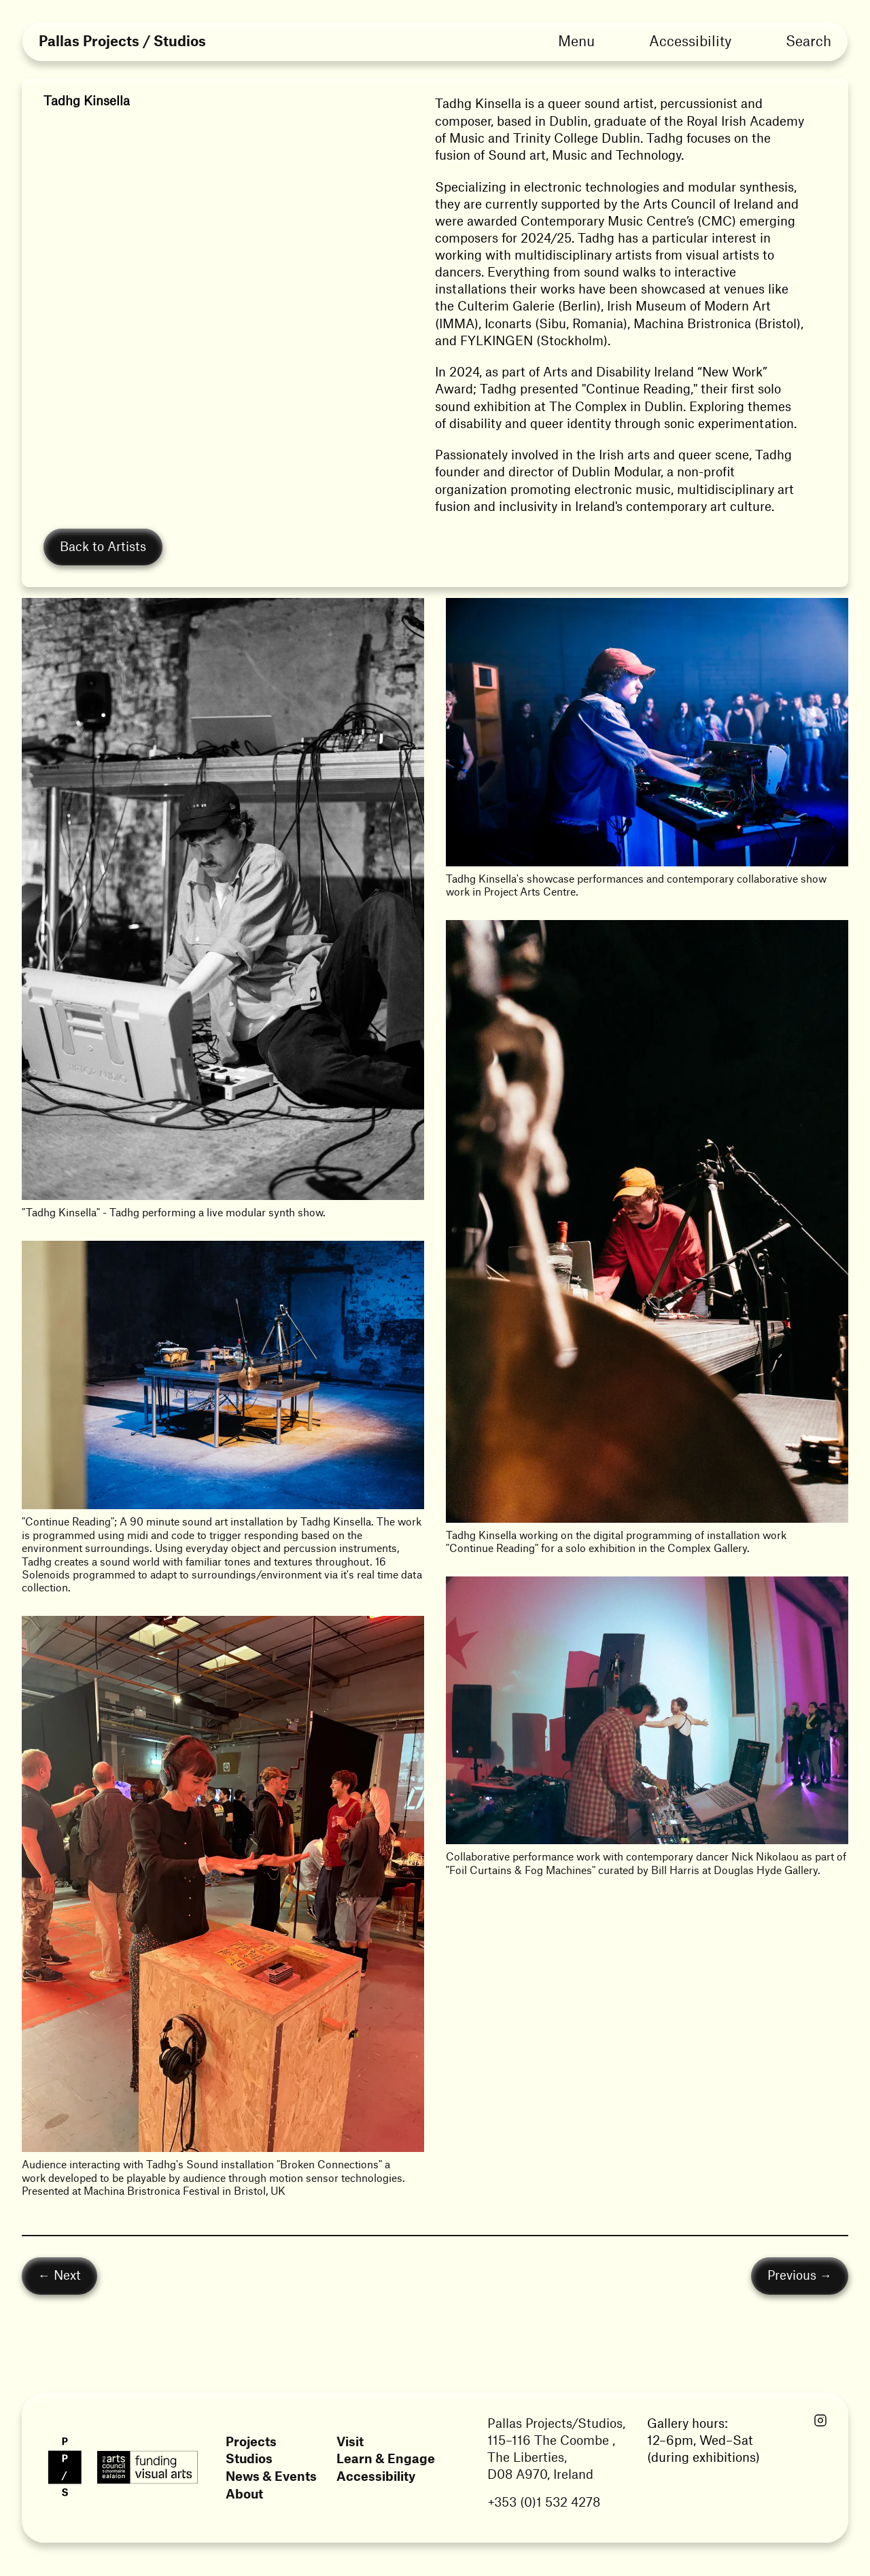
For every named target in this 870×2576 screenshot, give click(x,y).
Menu (576, 40)
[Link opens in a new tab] (820, 2421)
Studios (249, 2459)
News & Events (271, 2476)
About (244, 2494)
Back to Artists (103, 546)
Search (808, 40)
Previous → (799, 2275)
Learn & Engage (385, 2459)
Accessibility (690, 40)
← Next (59, 2275)
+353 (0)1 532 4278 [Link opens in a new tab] (543, 2502)
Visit (350, 2441)
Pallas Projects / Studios (122, 42)
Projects (251, 2441)
